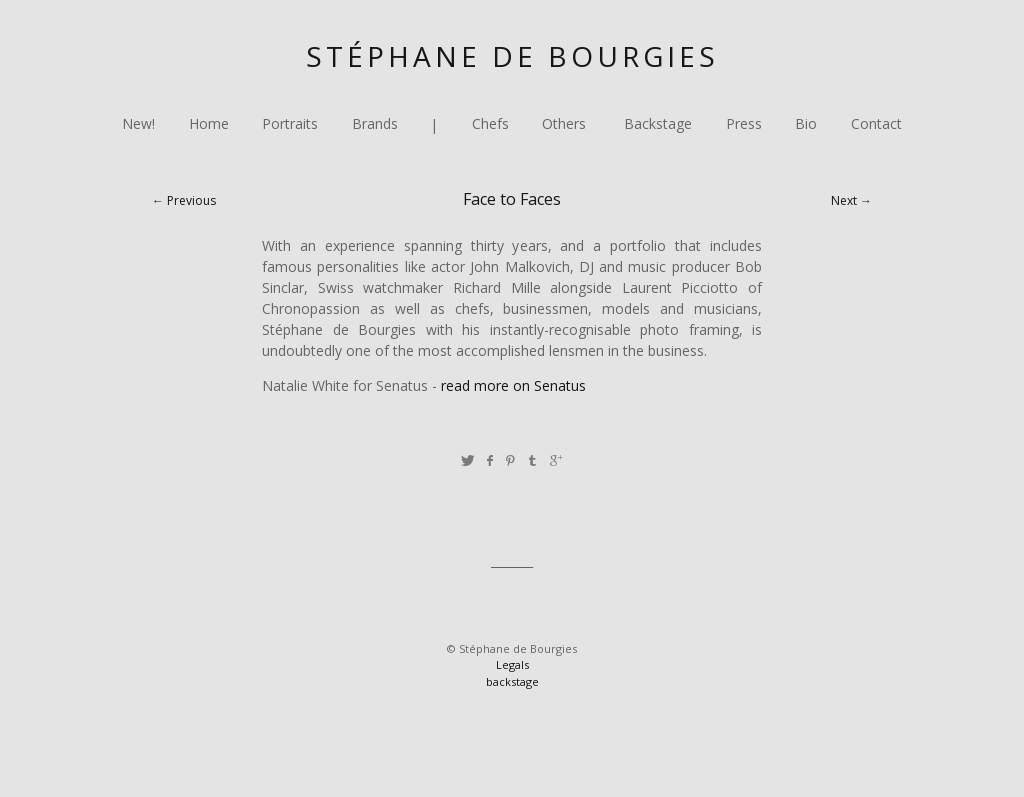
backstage (512, 681)
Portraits (290, 124)
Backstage (658, 124)
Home (209, 124)
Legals (512, 664)
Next (844, 200)
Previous (191, 200)
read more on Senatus (513, 385)
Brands (375, 124)
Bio (806, 124)
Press (744, 124)
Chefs (490, 124)
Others (564, 124)
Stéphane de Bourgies (512, 56)
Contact (876, 124)
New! (138, 124)
